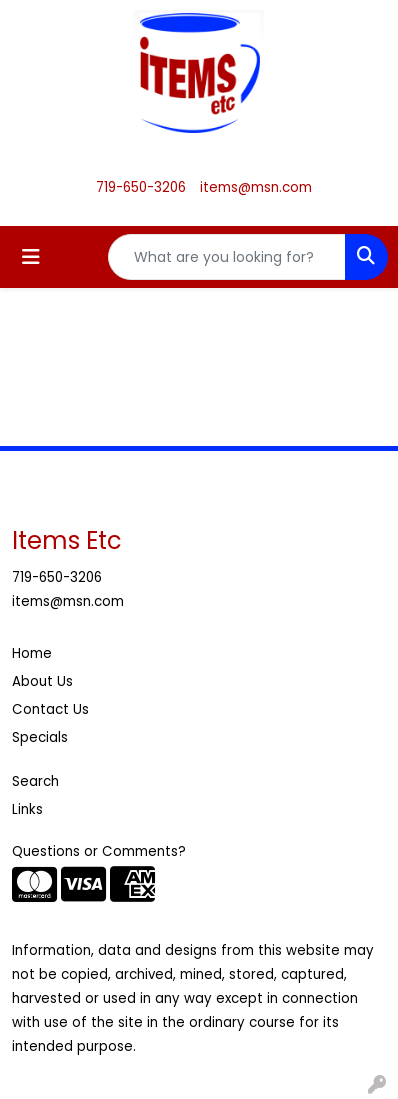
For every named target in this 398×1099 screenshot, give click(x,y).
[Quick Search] (227, 257)
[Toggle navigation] (31, 257)
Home (32, 653)
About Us (42, 681)
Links (27, 809)
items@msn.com (256, 187)
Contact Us (50, 709)
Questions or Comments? (99, 851)
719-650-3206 (141, 187)
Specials (40, 737)
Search (35, 781)
